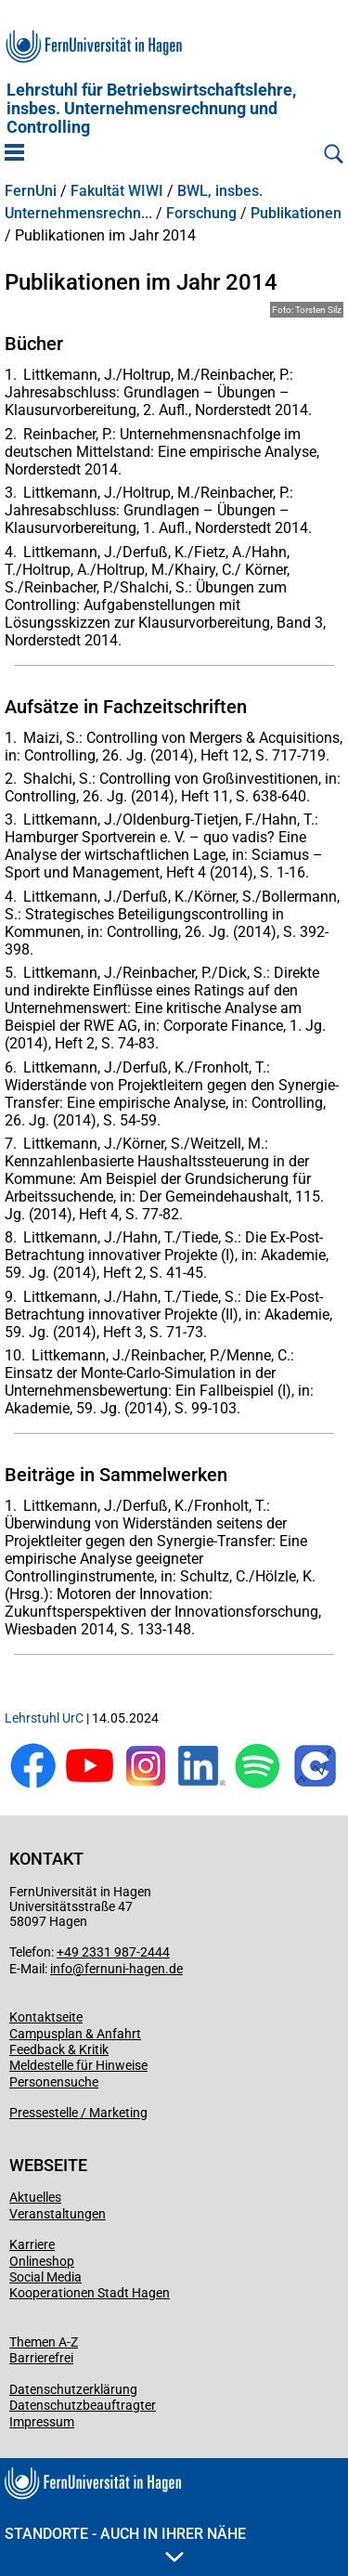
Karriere (32, 2244)
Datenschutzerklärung (73, 2389)
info (61, 1968)
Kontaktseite (46, 2017)
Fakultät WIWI (117, 191)
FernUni (31, 191)
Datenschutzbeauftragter (82, 2405)
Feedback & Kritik (59, 2049)
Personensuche (53, 2082)
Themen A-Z (43, 2342)
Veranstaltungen (57, 2213)
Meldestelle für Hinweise (78, 2065)
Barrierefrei (41, 2357)
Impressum (41, 2421)
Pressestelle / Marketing (78, 2112)
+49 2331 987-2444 (113, 1952)
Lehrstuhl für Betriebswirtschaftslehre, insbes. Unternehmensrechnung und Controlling (151, 109)
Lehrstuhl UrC (44, 1718)
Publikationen (296, 213)
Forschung (201, 213)
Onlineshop (41, 2261)
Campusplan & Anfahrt (75, 2033)
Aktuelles (35, 2197)
